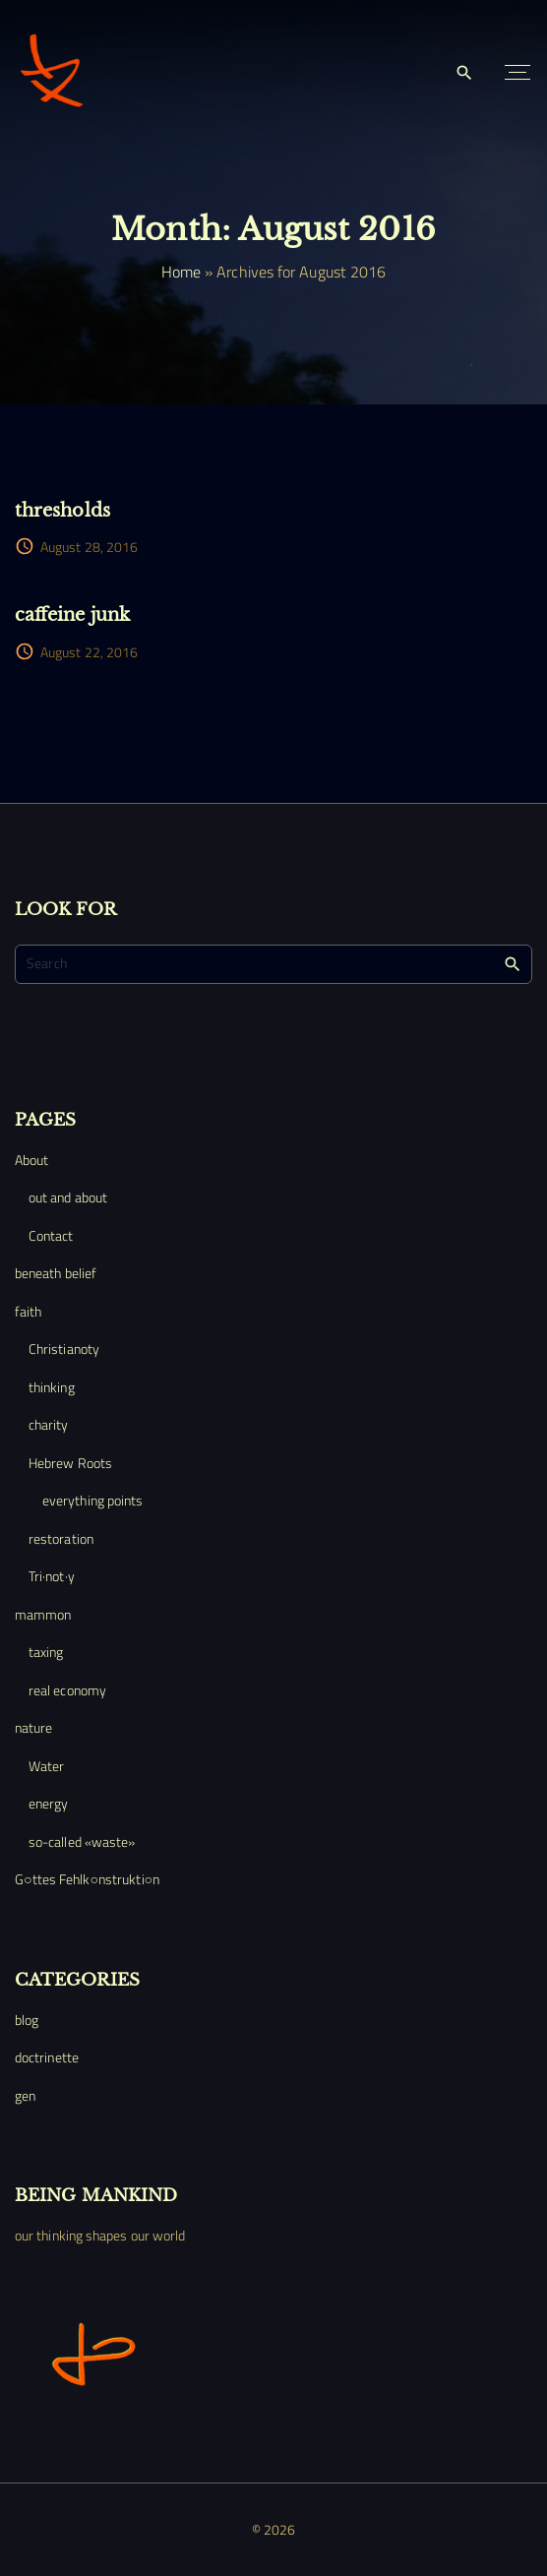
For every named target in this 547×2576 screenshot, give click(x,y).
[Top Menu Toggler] (517, 72)
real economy (67, 1690)
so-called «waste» (82, 1841)
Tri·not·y (52, 1575)
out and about (68, 1197)
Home (181, 271)
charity (49, 1424)
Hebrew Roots (70, 1462)
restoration (61, 1538)
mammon (43, 1614)
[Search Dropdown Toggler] (465, 73)
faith (28, 1311)
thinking (52, 1387)
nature (33, 1727)
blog (26, 2019)
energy (48, 1803)
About (31, 1159)
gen (25, 2095)
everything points (92, 1500)
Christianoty (64, 1348)
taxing (46, 1651)
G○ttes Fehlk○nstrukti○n (87, 1879)
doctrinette (47, 2057)
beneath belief (55, 1272)
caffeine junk (72, 614)
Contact (51, 1235)
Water (46, 1765)
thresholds (62, 510)
